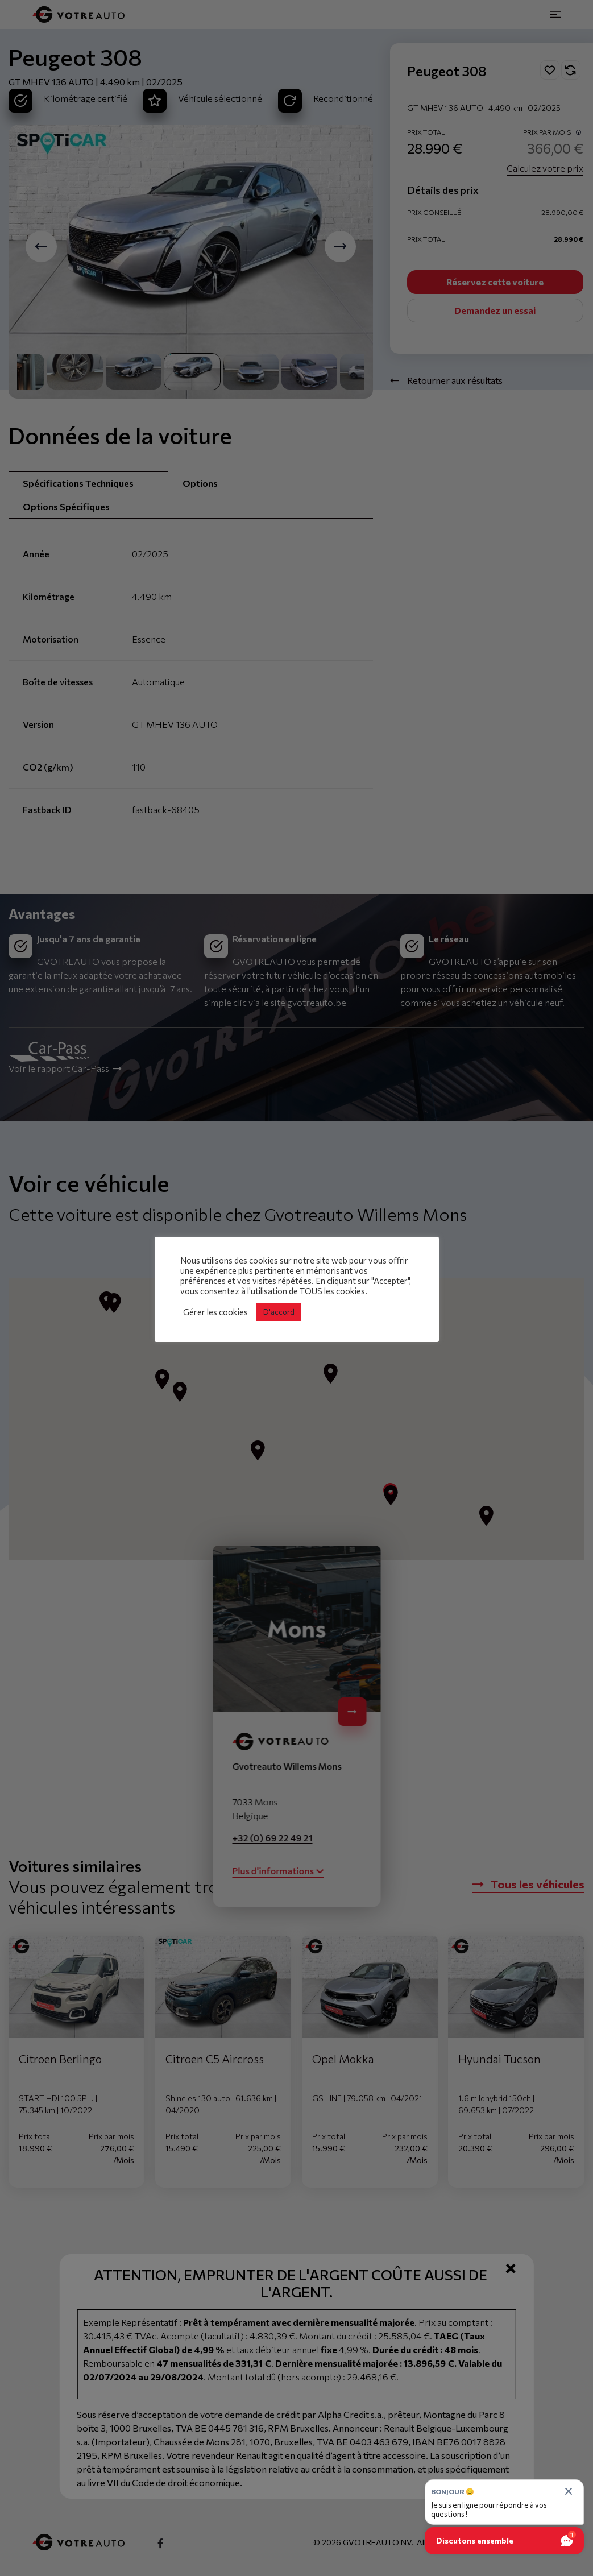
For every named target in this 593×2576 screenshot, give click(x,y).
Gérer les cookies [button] (215, 1312)
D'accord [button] (279, 1311)
